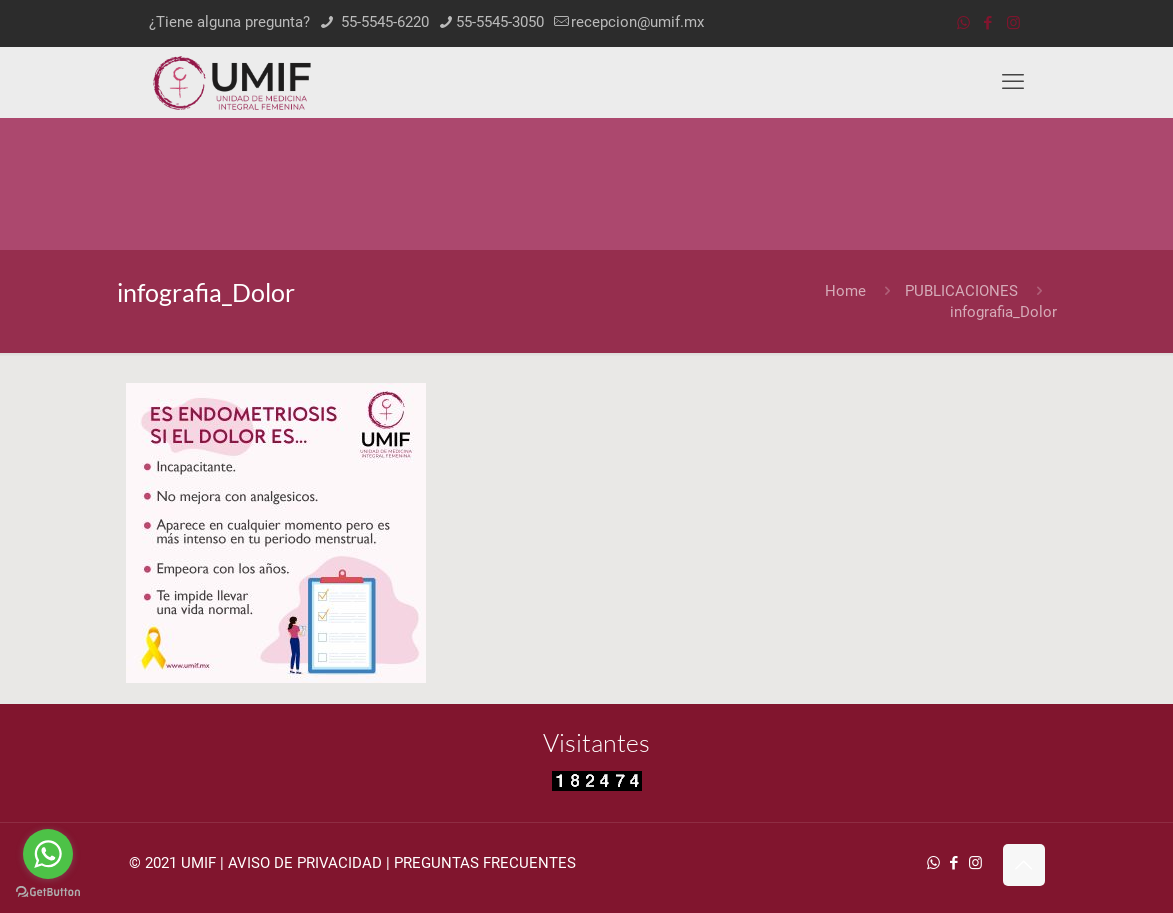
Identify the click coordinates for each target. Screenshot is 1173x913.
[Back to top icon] (1024, 865)
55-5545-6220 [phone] (383, 22)
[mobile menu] (1013, 82)
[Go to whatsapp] (48, 854)
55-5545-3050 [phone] (500, 22)
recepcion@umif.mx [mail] (637, 22)
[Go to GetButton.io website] (48, 892)
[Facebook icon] (988, 23)
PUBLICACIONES (961, 291)
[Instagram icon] (1013, 23)
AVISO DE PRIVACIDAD (305, 863)
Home (845, 291)
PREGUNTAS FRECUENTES (485, 863)
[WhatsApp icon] (963, 23)
